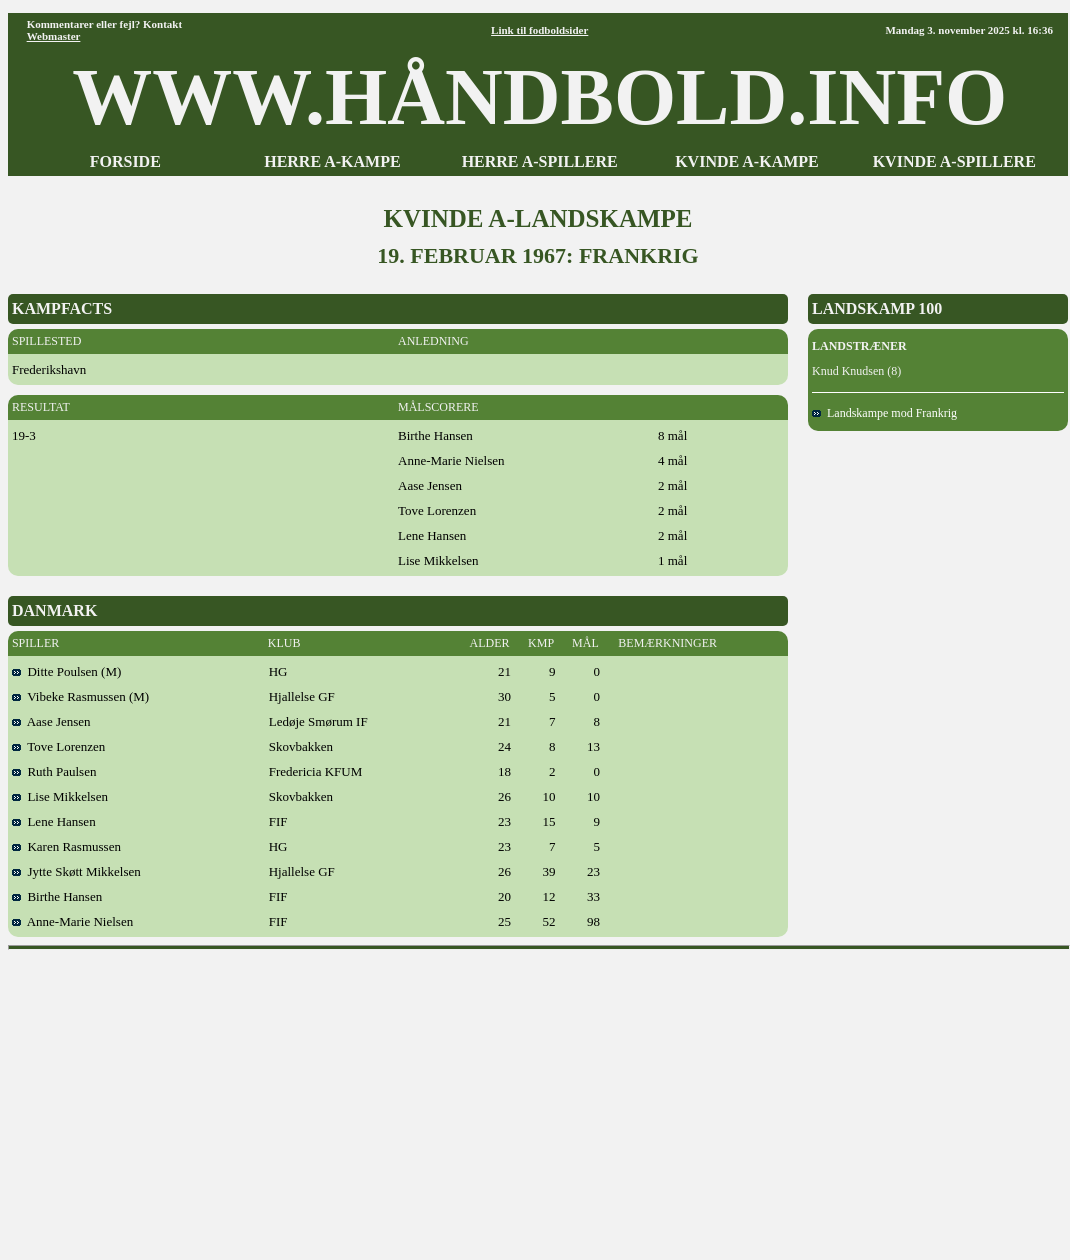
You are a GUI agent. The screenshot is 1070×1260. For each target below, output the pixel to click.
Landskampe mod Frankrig (884, 413)
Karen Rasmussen (66, 846)
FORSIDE (125, 161)
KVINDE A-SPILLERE (954, 161)
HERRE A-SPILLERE (540, 161)
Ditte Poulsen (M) (66, 671)
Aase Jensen (51, 721)
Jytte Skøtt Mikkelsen (76, 871)
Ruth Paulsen (54, 771)
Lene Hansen (54, 821)
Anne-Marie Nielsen (72, 921)
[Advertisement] (539, 1098)
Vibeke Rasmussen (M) (80, 696)
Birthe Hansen (57, 896)
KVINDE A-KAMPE (747, 161)
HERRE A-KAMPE (332, 161)
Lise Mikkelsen (60, 796)
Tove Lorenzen (58, 746)
